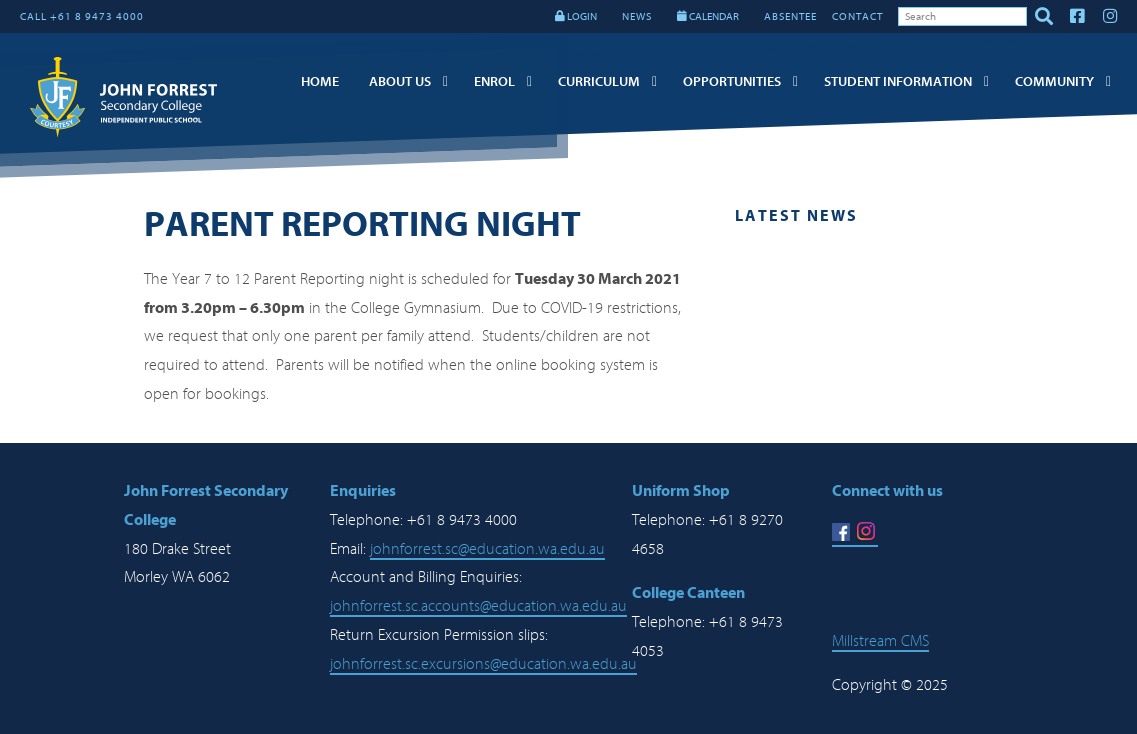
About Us (400, 81)
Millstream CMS (880, 641)
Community (1054, 81)
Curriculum (599, 81)
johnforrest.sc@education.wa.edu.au (487, 549)
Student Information (898, 81)
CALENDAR (708, 16)
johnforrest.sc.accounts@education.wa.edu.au (478, 606)
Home (320, 81)
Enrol (494, 81)
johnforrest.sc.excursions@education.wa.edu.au (483, 664)
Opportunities (732, 81)
